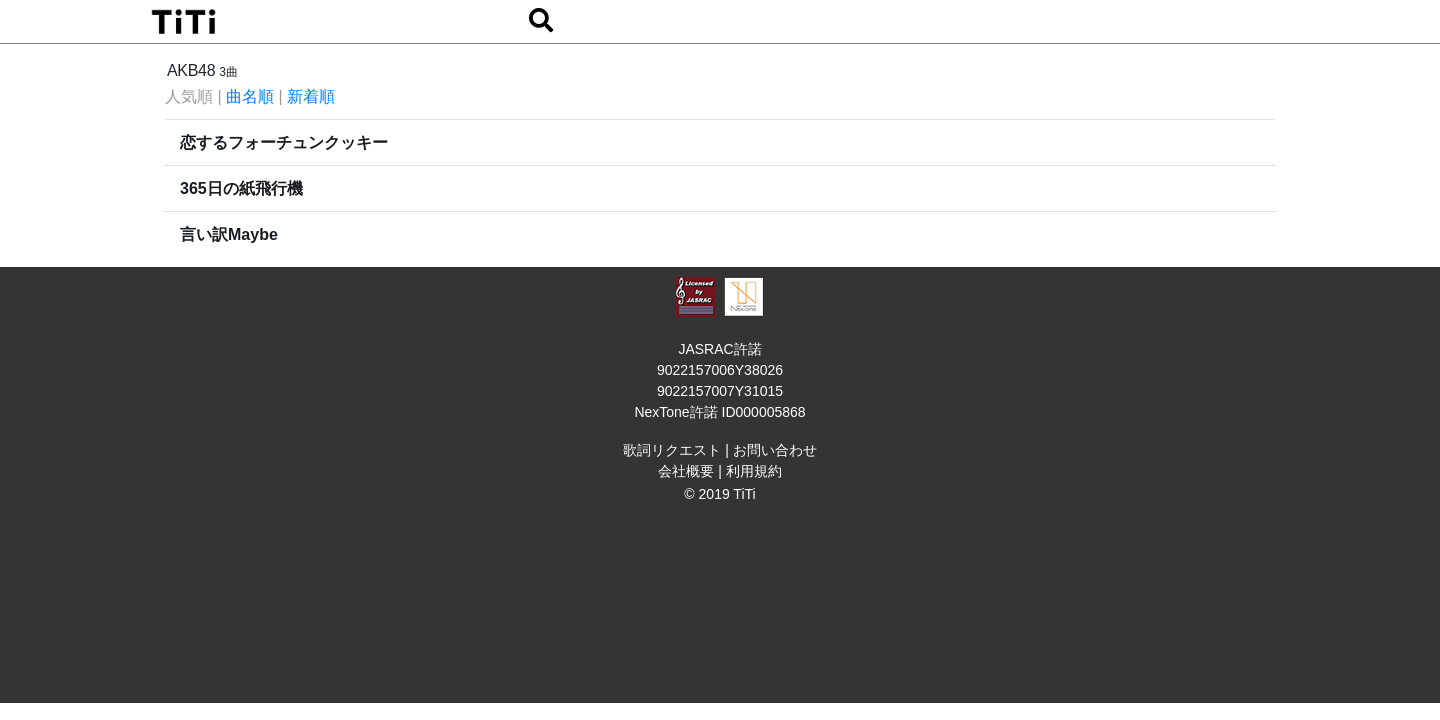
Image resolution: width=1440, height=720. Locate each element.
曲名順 (250, 96)
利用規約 (754, 471)
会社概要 (686, 471)
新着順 (311, 96)
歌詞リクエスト (672, 450)
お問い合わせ (775, 450)
